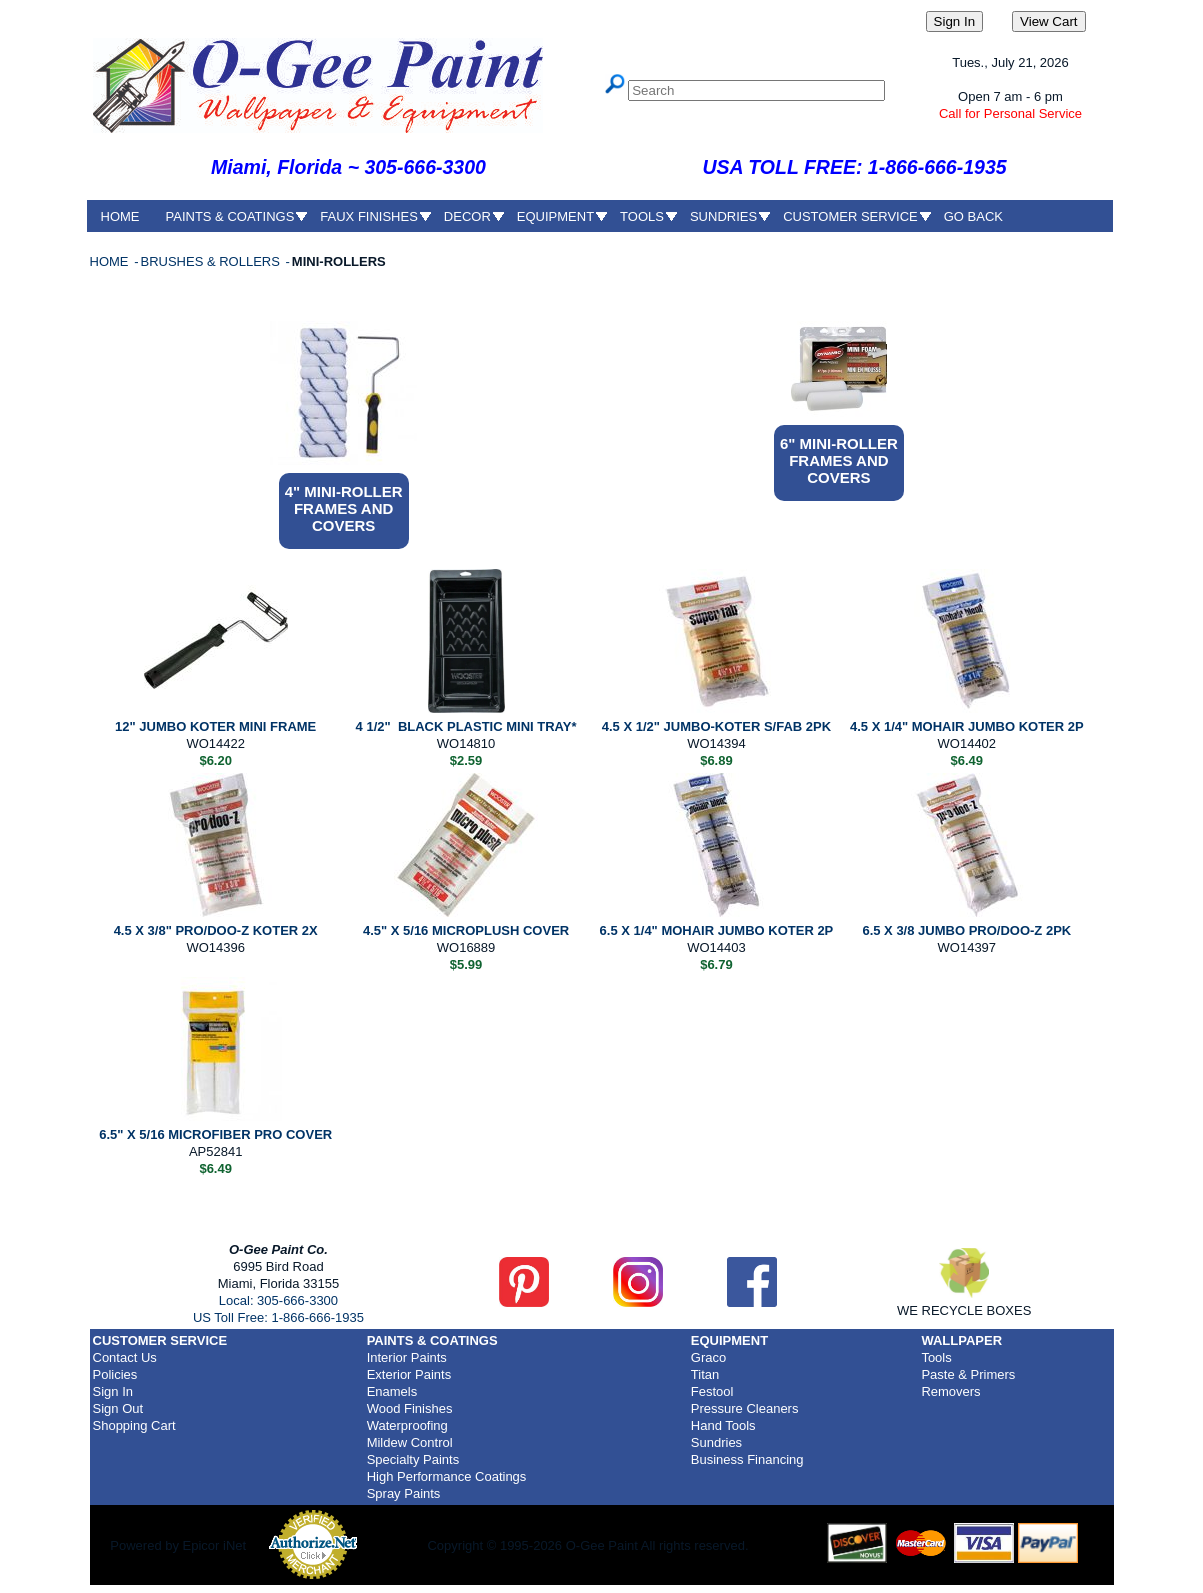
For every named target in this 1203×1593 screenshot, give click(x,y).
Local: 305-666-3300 (278, 1300)
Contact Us (125, 1357)
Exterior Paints (409, 1374)
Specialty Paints (413, 1459)
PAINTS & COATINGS (230, 216)
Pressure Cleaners (745, 1408)
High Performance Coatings (447, 1476)
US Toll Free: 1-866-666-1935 (278, 1317)
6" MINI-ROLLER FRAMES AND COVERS (839, 460)
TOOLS (642, 216)
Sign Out (118, 1408)
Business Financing (747, 1459)
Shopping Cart (134, 1425)
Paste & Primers (968, 1374)
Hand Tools (723, 1425)
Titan (705, 1374)
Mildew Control (410, 1442)
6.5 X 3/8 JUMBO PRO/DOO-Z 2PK (966, 930)
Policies (115, 1374)
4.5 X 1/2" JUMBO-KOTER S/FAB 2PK (716, 726)
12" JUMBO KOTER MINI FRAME (215, 726)
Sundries (716, 1442)
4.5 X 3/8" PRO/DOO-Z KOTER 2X (216, 930)
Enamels (392, 1391)
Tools (936, 1357)
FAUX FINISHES (369, 216)
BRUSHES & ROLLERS (211, 261)
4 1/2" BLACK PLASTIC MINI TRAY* (466, 726)
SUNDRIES (723, 216)
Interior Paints (407, 1357)
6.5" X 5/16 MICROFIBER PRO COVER (215, 1134)
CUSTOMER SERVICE (850, 216)
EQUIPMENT (555, 216)
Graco (708, 1357)
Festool (712, 1391)
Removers (950, 1391)
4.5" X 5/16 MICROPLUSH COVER (466, 930)
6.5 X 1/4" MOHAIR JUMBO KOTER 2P (717, 930)
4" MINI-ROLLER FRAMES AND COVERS (344, 508)
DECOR (467, 216)
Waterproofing (407, 1425)
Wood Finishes (410, 1408)
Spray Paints (404, 1493)
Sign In (113, 1391)
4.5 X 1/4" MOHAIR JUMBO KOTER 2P (967, 726)
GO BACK (973, 216)
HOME (120, 216)
